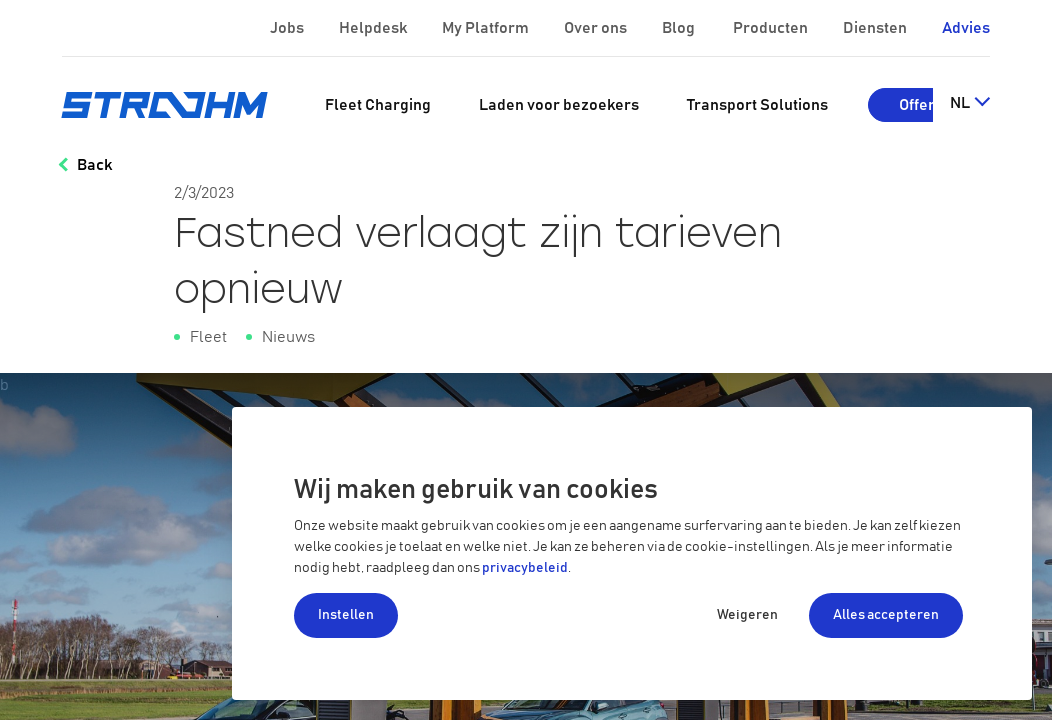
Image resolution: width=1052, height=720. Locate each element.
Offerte (924, 105)
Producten (772, 28)
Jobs (288, 28)
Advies (966, 28)
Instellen (346, 615)
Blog (680, 28)
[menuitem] (378, 105)
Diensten (876, 28)
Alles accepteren (886, 615)
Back (94, 165)
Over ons (597, 28)
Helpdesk (374, 28)
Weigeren (747, 615)
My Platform (485, 28)
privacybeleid (525, 568)
